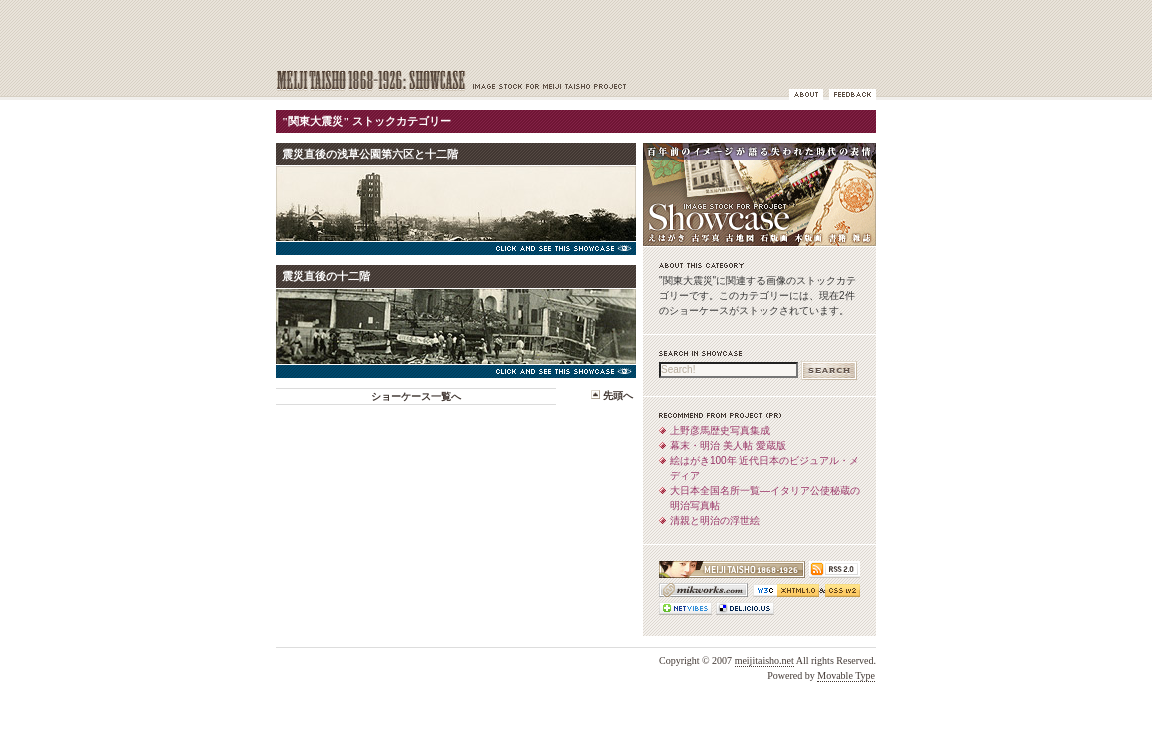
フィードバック (852, 94)
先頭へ (618, 395)
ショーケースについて (806, 94)
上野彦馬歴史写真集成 (720, 430)
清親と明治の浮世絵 (715, 520)
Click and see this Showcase (456, 248)
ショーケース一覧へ (416, 396)
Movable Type (846, 675)
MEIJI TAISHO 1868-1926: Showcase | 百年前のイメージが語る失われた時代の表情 (471, 81)
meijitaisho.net (764, 660)
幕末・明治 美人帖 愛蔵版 (728, 445)
